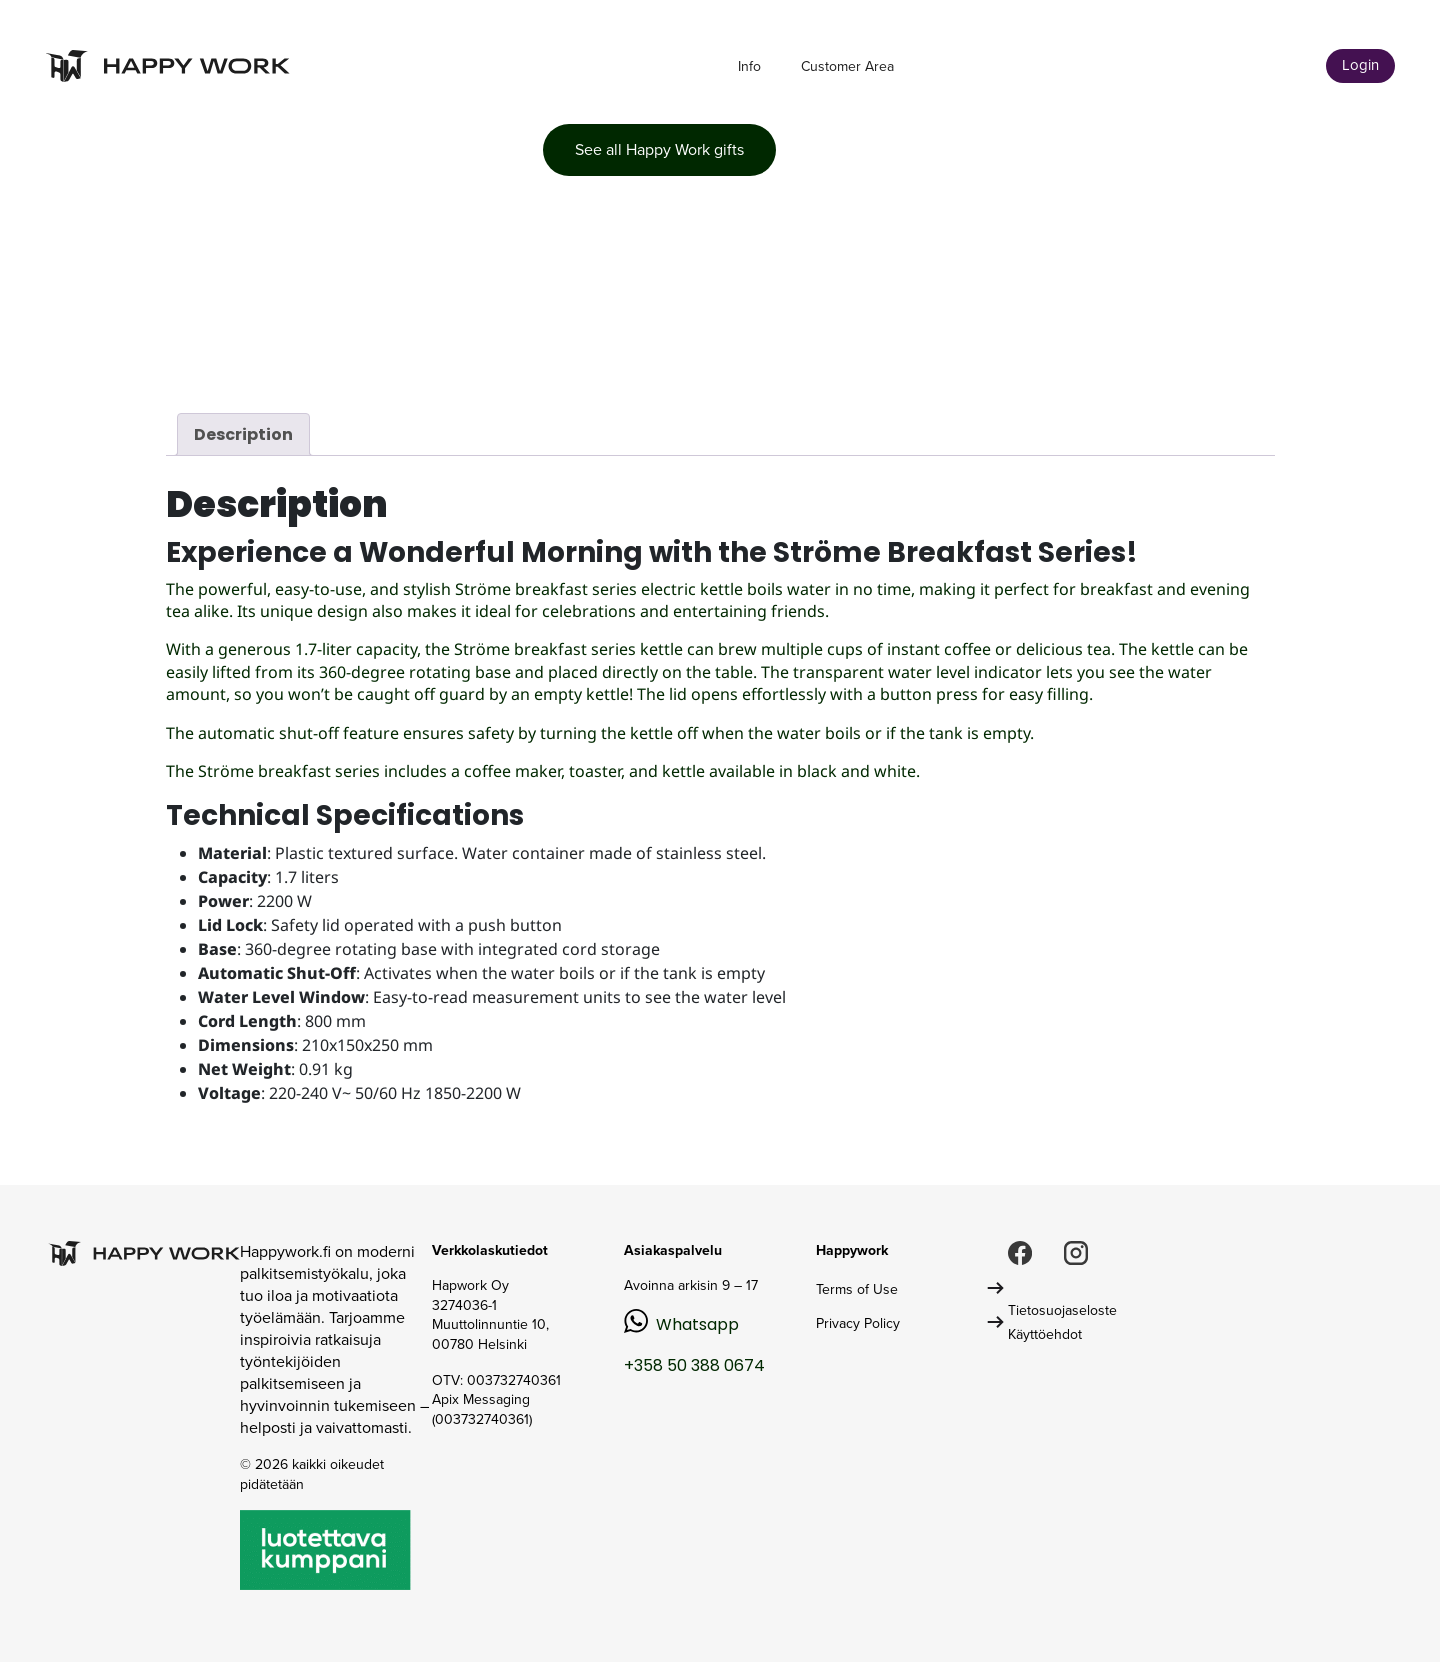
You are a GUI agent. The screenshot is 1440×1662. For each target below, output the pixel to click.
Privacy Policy (858, 1323)
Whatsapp (697, 1324)
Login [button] (1360, 65)
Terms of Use (857, 1289)
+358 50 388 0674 (694, 1365)
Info (749, 66)
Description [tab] (243, 434)
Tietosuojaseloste (1062, 1310)
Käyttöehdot (1045, 1334)
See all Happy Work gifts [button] (659, 149)
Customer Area (847, 66)
